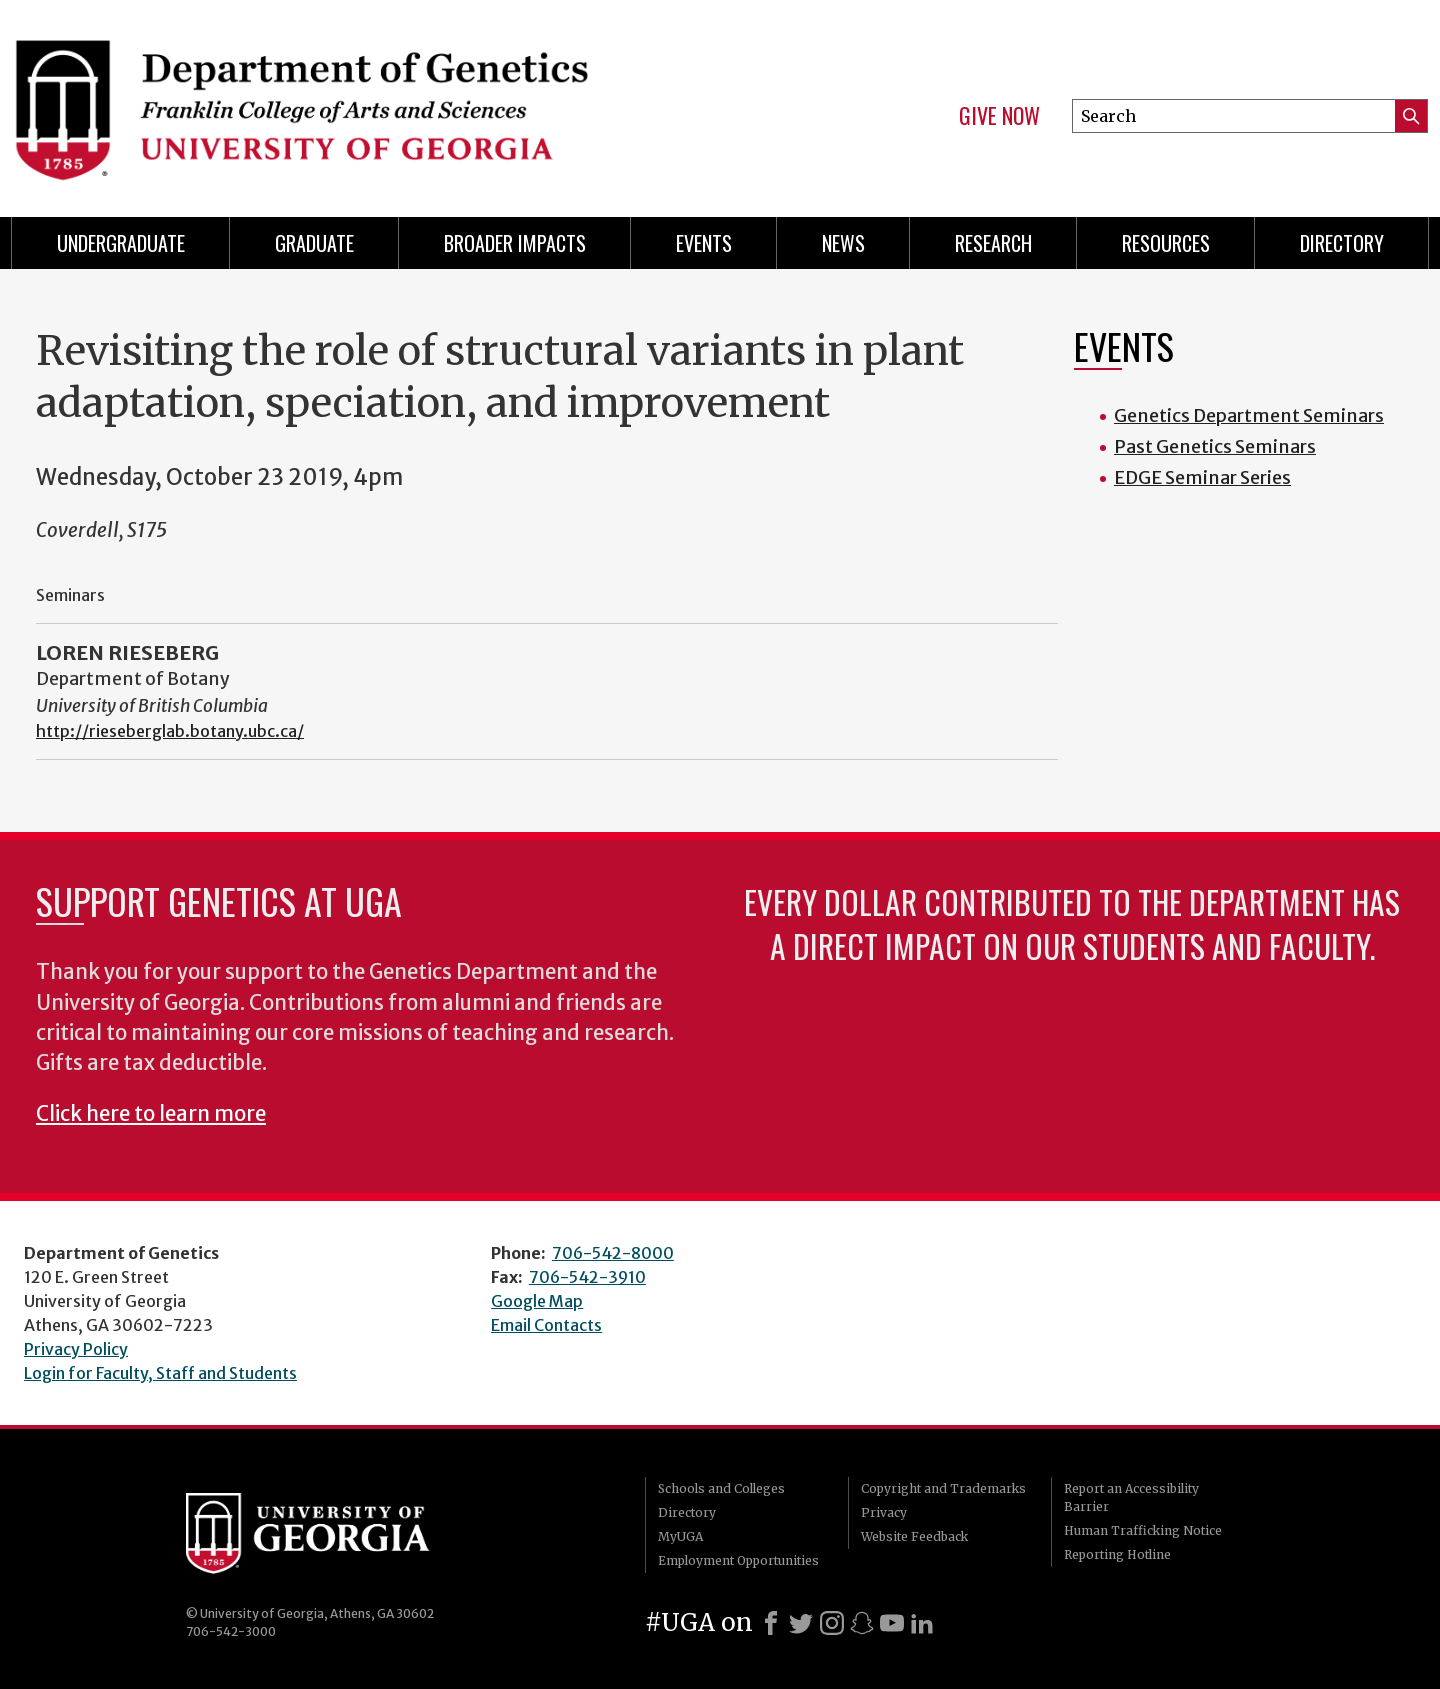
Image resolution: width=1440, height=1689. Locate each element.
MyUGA (680, 1536)
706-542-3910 (587, 1277)
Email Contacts (546, 1325)
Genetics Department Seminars (1249, 415)
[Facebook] (771, 1623)
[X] (801, 1623)
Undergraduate (121, 243)
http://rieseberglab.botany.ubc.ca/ (170, 731)
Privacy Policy (76, 1349)
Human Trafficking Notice (1143, 1530)
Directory (1342, 243)
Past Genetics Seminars (1215, 446)
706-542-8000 (613, 1253)
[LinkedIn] (922, 1623)
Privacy (884, 1512)
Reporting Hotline (1117, 1554)
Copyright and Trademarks (943, 1488)
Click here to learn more (151, 1114)
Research (993, 243)
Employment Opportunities (738, 1560)
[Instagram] (832, 1623)
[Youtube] (892, 1623)
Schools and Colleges (721, 1488)
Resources (1166, 243)
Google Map (537, 1301)
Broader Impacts (515, 243)
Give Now (999, 116)
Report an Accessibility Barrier (1131, 1497)
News (843, 243)
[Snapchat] (862, 1623)
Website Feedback (914, 1536)
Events (704, 243)
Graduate (314, 243)
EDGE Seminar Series (1202, 477)
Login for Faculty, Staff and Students (160, 1373)
